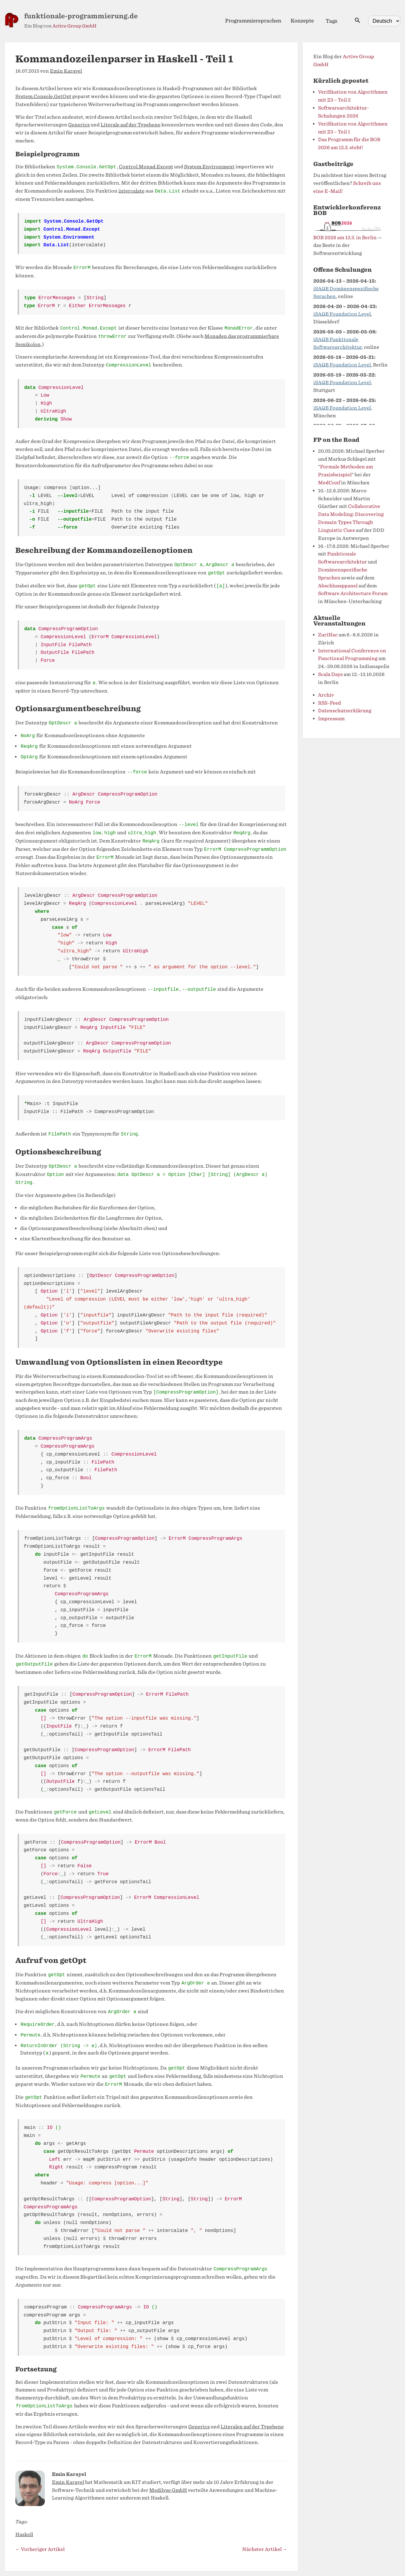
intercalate (131, 191)
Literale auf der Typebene (130, 125)
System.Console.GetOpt (43, 96)
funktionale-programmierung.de (81, 16)
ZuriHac (328, 635)
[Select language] (384, 21)
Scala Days (330, 674)
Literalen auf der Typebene (252, 2427)
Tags (331, 21)
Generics (79, 125)
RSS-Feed (329, 703)
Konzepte (302, 21)
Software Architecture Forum (353, 593)
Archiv (326, 695)
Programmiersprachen (253, 21)
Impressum (331, 718)
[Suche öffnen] (357, 20)
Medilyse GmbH (168, 2490)
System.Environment (209, 167)
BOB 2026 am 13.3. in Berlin (345, 237)
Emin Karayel (66, 71)
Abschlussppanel (338, 586)
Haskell (24, 2534)
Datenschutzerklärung (344, 710)
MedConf (329, 482)
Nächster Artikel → (264, 2549)
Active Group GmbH (74, 26)
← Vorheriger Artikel (40, 2549)
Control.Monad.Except (146, 167)
